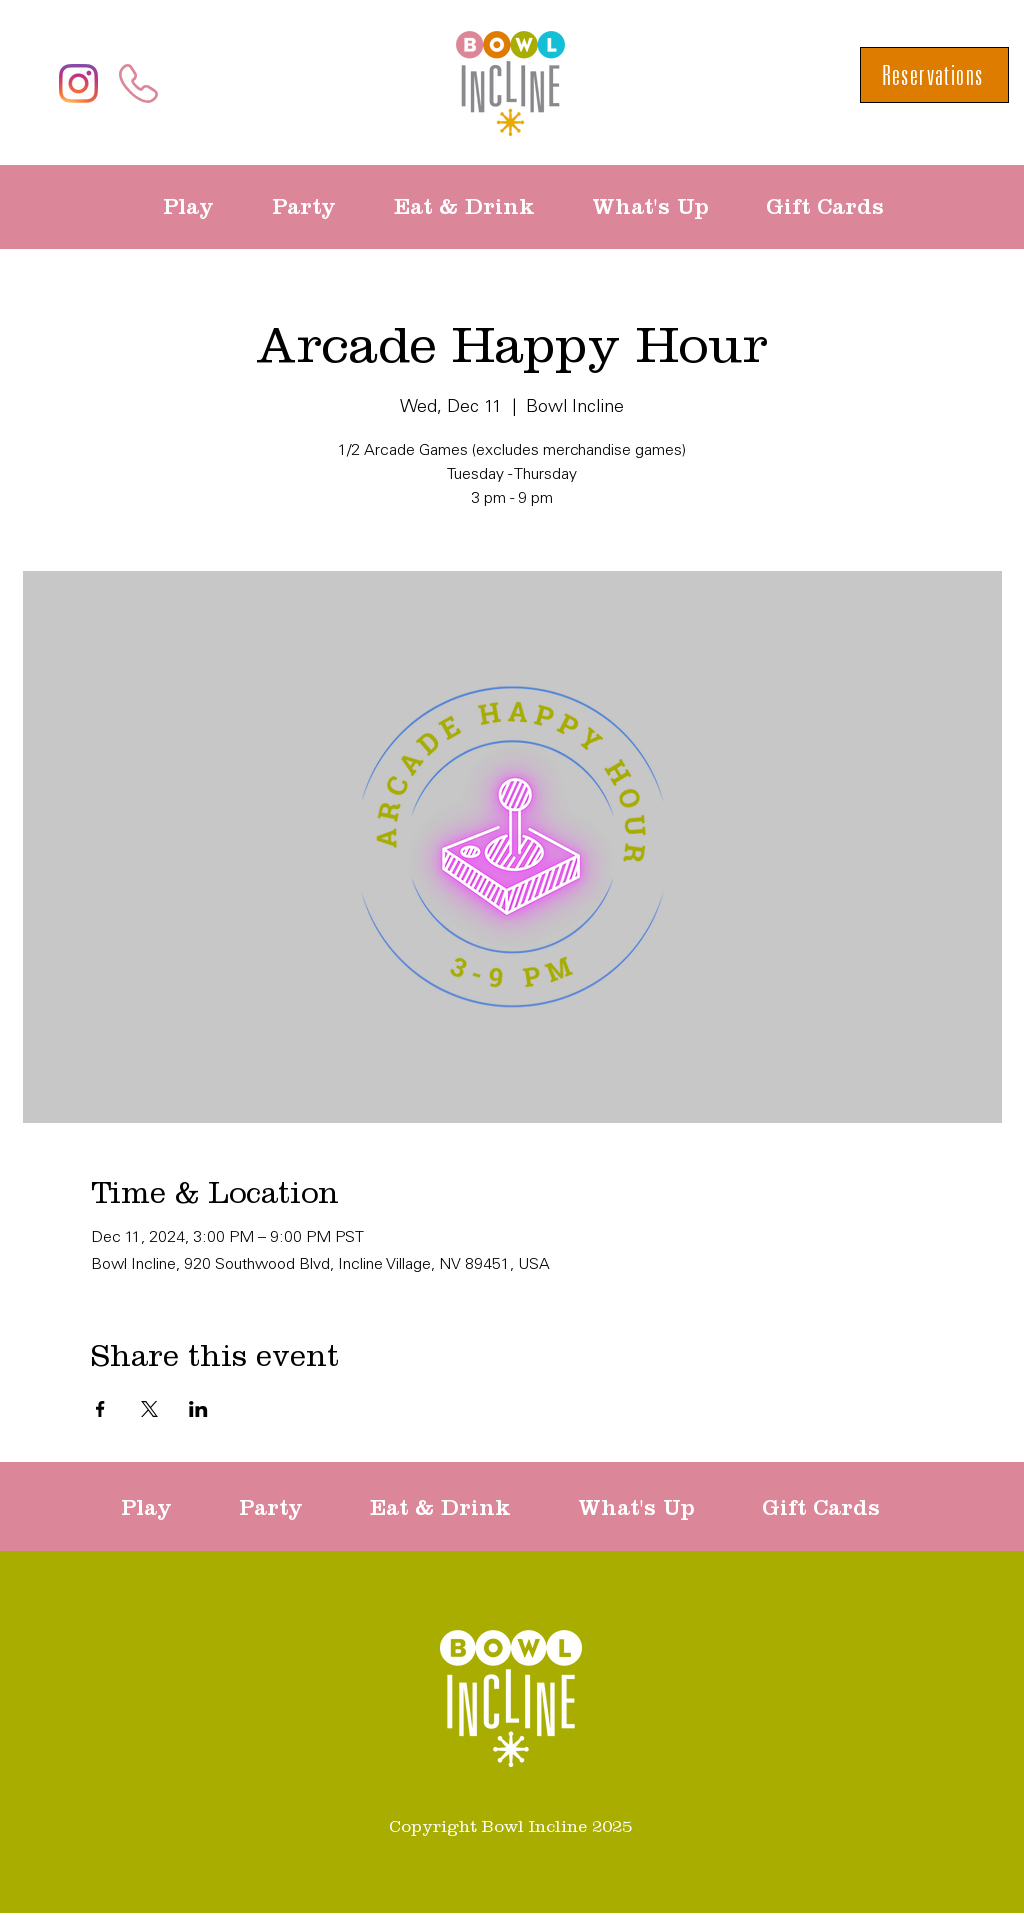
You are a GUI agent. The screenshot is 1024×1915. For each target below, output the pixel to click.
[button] (202, 207)
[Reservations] (934, 75)
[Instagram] (78, 83)
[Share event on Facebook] (100, 1409)
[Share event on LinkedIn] (198, 1409)
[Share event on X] (149, 1409)
